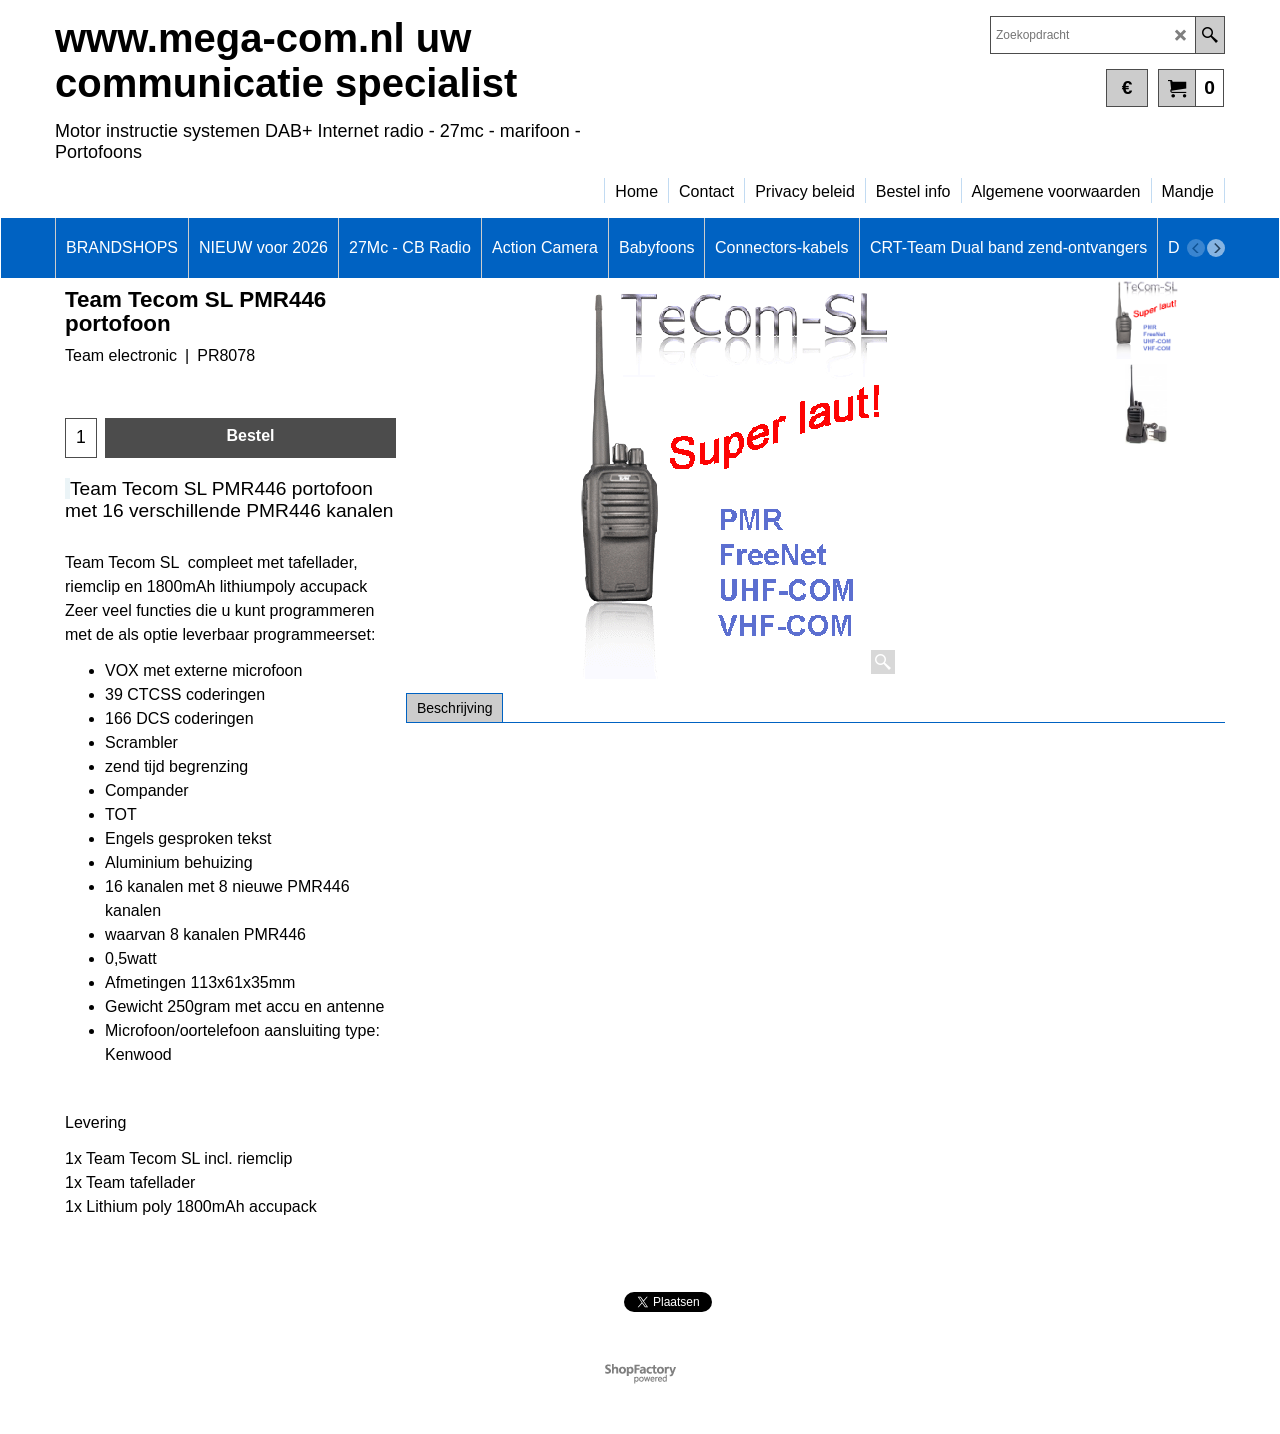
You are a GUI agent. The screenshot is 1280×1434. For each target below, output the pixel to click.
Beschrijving (454, 708)
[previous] (1196, 248)
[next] (1216, 248)
